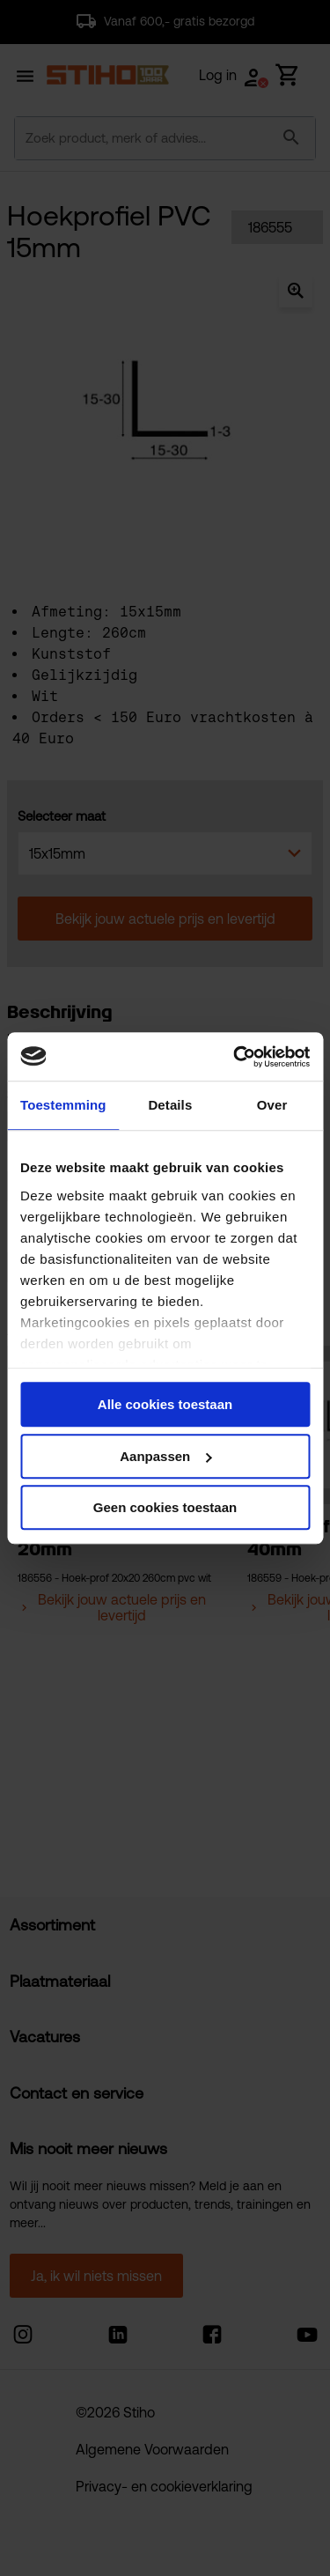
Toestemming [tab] (63, 1104)
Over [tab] (272, 1104)
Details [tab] (170, 1104)
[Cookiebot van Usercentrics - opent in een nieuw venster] (235, 1056)
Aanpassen (165, 1456)
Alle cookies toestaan (165, 1404)
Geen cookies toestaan (165, 1507)
